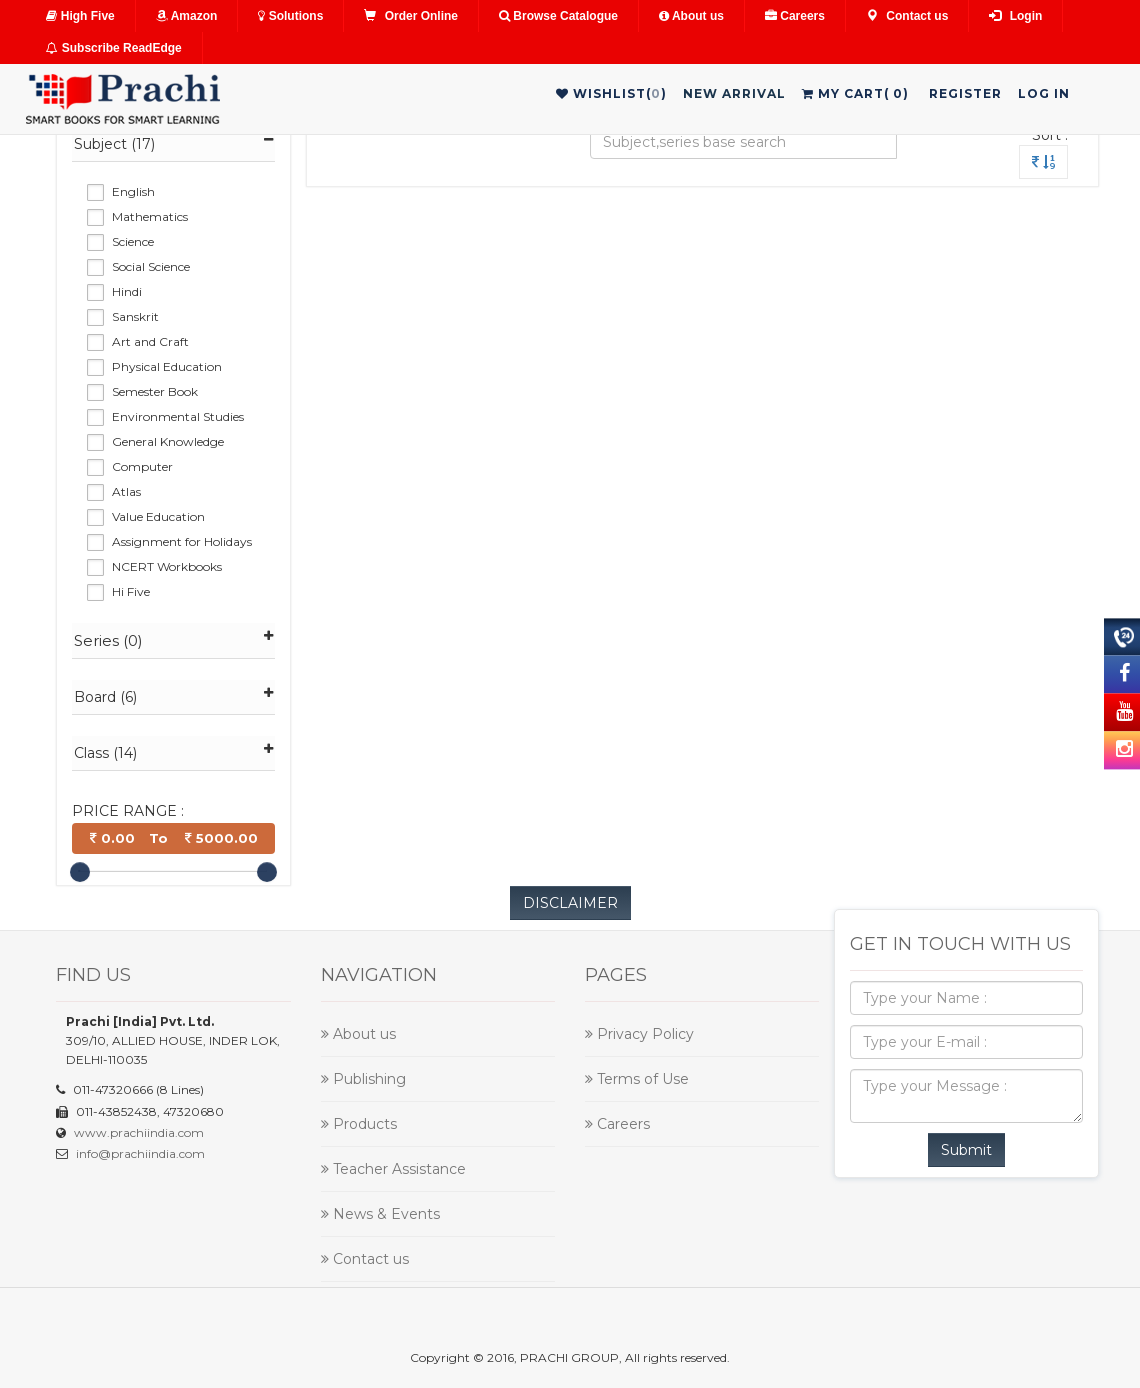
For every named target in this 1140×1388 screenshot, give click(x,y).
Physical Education (167, 366)
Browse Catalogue (558, 16)
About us (691, 16)
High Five (80, 16)
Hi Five (131, 591)
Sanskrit (135, 316)
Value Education (158, 516)
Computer (142, 466)
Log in (1044, 93)
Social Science (151, 266)
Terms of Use (637, 1079)
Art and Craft (150, 341)
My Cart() (855, 93)
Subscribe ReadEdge (113, 48)
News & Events (380, 1214)
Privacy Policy (639, 1034)
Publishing (363, 1079)
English (133, 191)
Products (359, 1124)
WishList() (611, 93)
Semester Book (155, 391)
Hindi (127, 291)
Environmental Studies (178, 416)
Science (133, 241)
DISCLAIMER (570, 903)
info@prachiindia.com (140, 1153)
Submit (966, 1150)
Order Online (411, 16)
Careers (795, 16)
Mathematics (150, 216)
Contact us (907, 16)
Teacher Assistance (393, 1169)
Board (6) (173, 696)
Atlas (126, 491)
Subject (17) (173, 143)
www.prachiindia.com (139, 1132)
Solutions (290, 16)
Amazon (187, 16)
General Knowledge (168, 441)
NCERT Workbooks (167, 566)
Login (1015, 16)
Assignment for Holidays (182, 541)
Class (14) (173, 752)
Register (965, 93)
